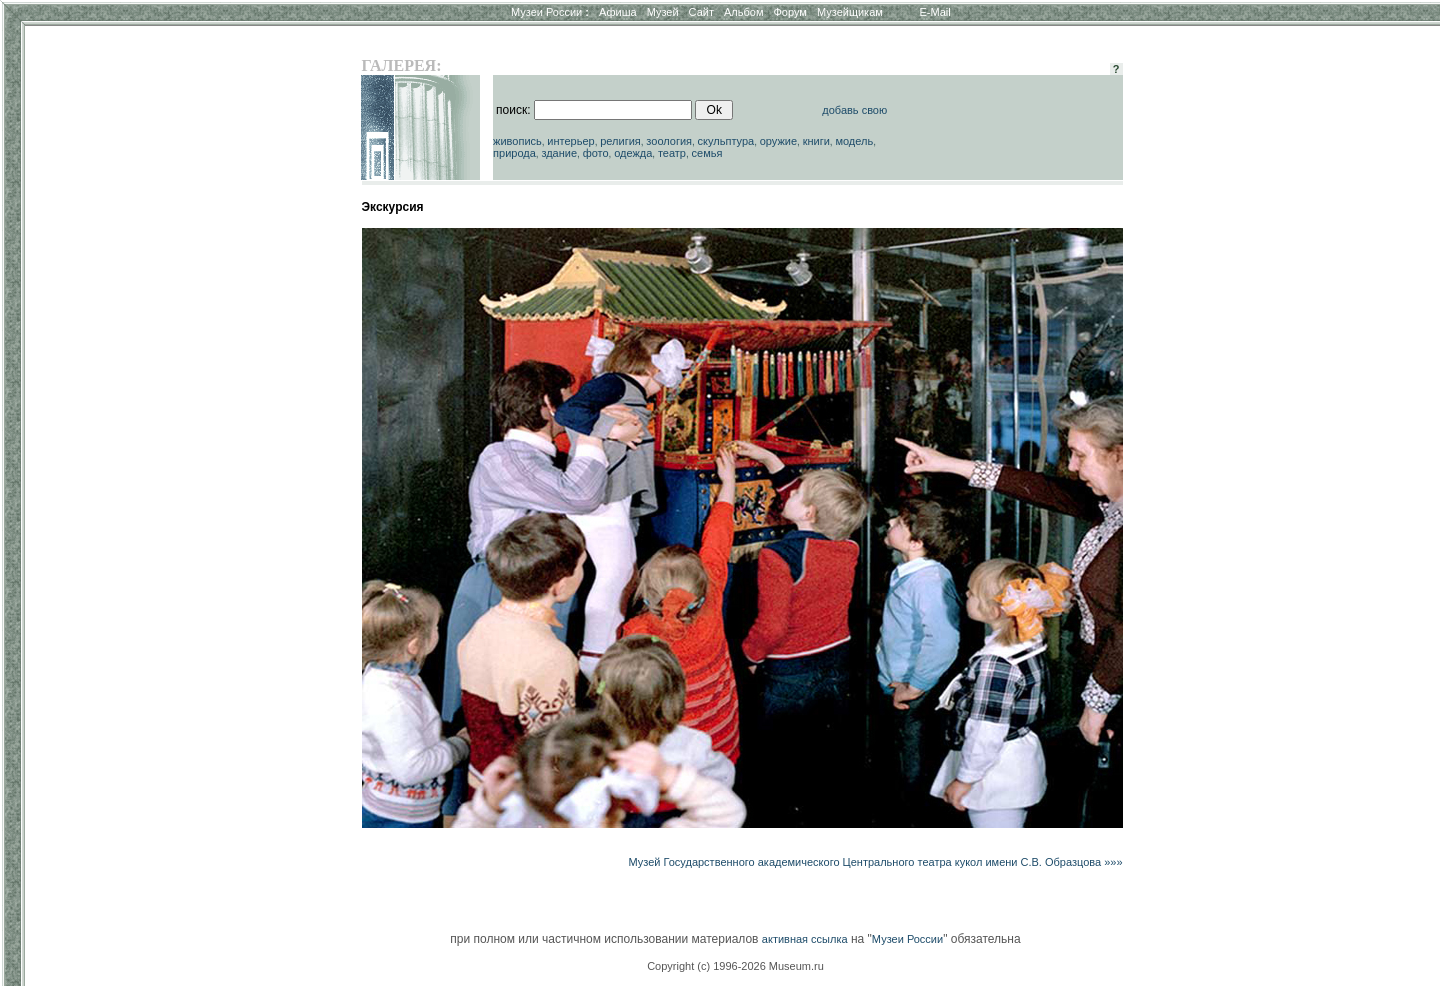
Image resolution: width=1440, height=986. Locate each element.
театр (672, 153)
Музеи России (550, 12)
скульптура (726, 141)
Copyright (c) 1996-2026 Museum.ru (735, 966)
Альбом (743, 12)
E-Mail (935, 12)
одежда (633, 153)
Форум (789, 12)
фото (596, 153)
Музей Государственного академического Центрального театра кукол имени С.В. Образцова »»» (875, 862)
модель (854, 141)
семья (707, 153)
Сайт (701, 12)
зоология (669, 141)
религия (620, 141)
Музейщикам (850, 12)
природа (514, 153)
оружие (778, 141)
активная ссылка (805, 939)
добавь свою (854, 110)
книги (816, 141)
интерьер (570, 141)
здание (559, 153)
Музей (663, 12)
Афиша (618, 12)
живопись (517, 141)
